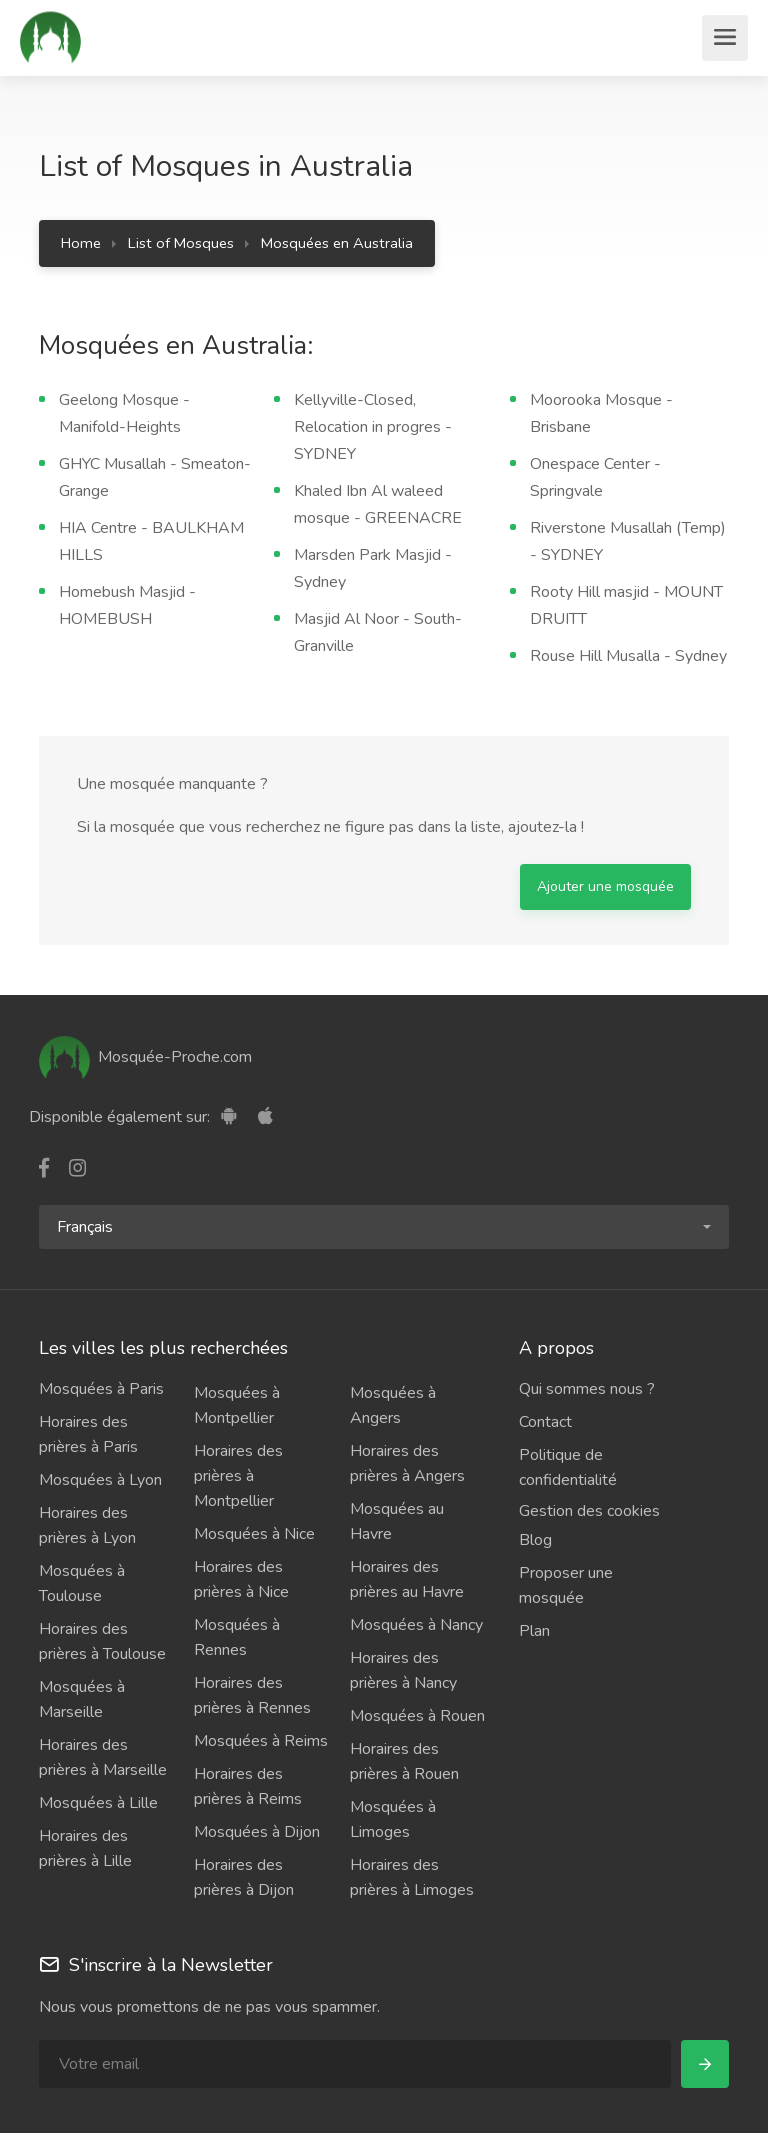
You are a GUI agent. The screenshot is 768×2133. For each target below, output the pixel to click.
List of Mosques (181, 243)
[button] (384, 1227)
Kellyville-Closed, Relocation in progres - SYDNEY (373, 427)
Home (81, 243)
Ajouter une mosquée (605, 886)
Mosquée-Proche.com (145, 1057)
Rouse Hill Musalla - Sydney (628, 656)
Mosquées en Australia (337, 243)
